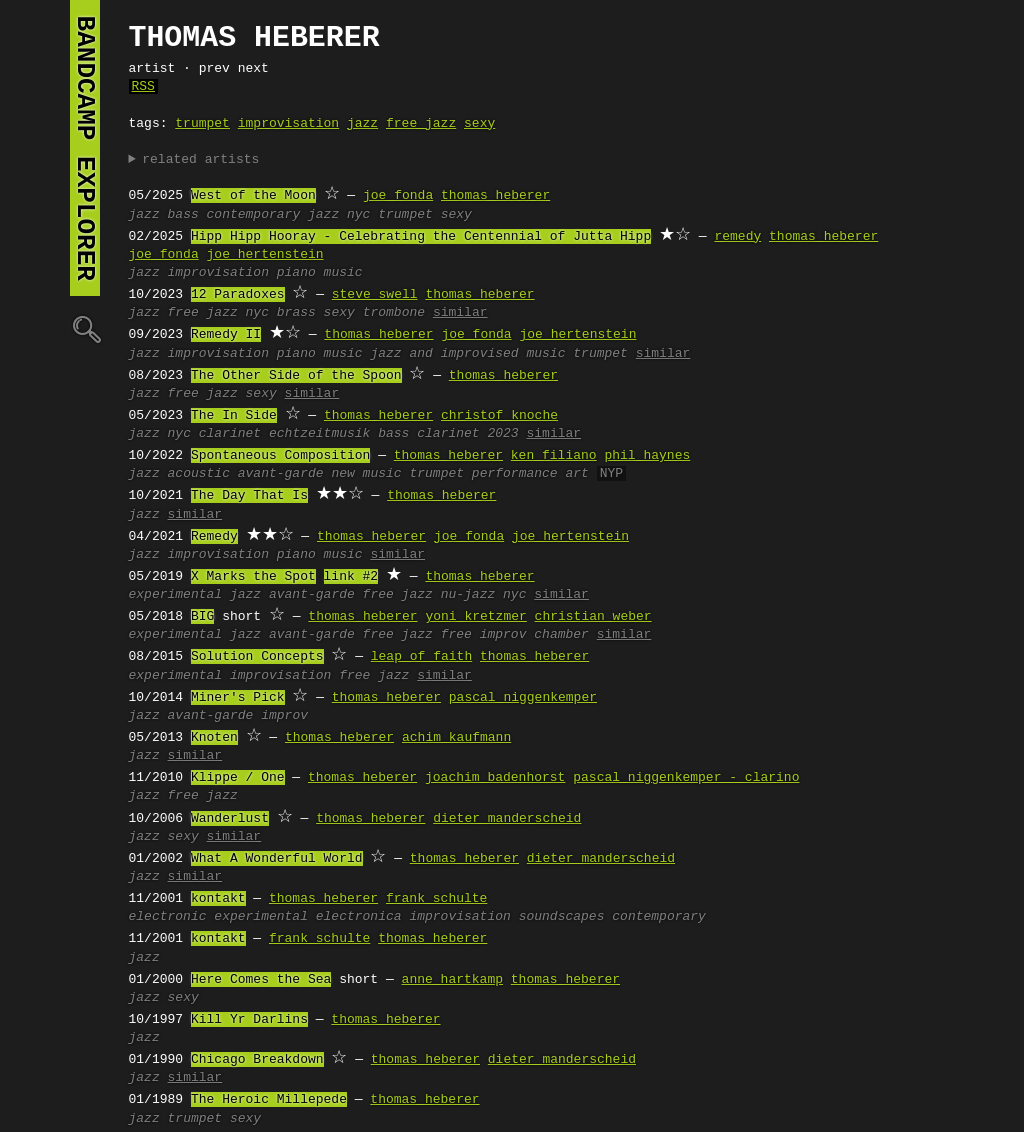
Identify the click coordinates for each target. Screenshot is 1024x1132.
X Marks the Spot (253, 577)
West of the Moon (253, 196)
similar (460, 313)
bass (183, 215)
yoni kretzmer (475, 617)
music (343, 273)
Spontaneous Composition (280, 456)
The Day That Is (249, 496)
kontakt (218, 899)
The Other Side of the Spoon (296, 376)
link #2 (351, 577)
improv (284, 716)
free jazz (421, 124)
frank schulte (436, 899)
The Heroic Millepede (269, 1100)
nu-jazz (468, 595)
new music (366, 474)
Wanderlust (230, 819)
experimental (176, 595)
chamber (561, 635)
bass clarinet (428, 434)
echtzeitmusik (319, 434)
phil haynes (647, 456)
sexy (479, 124)
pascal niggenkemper (523, 698)
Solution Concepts (257, 657)
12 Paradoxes (238, 295)
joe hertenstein (265, 255)
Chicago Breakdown (257, 1060)
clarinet (230, 434)
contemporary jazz (273, 215)
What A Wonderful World (277, 859)
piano (296, 273)
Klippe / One (238, 778)
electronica (359, 917)
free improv (484, 635)
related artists (200, 160)
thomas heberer (495, 196)
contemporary (659, 917)
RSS (143, 87)
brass (296, 313)
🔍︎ (85, 328)
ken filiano (554, 456)
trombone (394, 313)
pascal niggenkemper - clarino (686, 778)
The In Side (234, 416)
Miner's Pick (238, 698)
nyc (358, 215)
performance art (530, 474)
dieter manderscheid (507, 819)
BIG (202, 617)
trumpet (202, 124)
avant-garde (281, 474)
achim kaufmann (456, 738)
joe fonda (398, 196)
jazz (362, 124)
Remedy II (226, 335)
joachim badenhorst (495, 778)
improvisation (288, 124)
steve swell (375, 295)
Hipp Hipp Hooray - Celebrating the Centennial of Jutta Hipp (421, 237)
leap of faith (421, 657)
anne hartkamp (452, 980)
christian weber (593, 617)
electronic (168, 917)
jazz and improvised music (467, 354)
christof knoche (499, 416)
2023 (502, 434)
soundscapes (562, 917)
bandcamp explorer (85, 148)
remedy (737, 237)
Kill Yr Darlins (249, 1020)
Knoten (214, 738)
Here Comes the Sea (261, 980)
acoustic (199, 474)
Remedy (214, 537)
